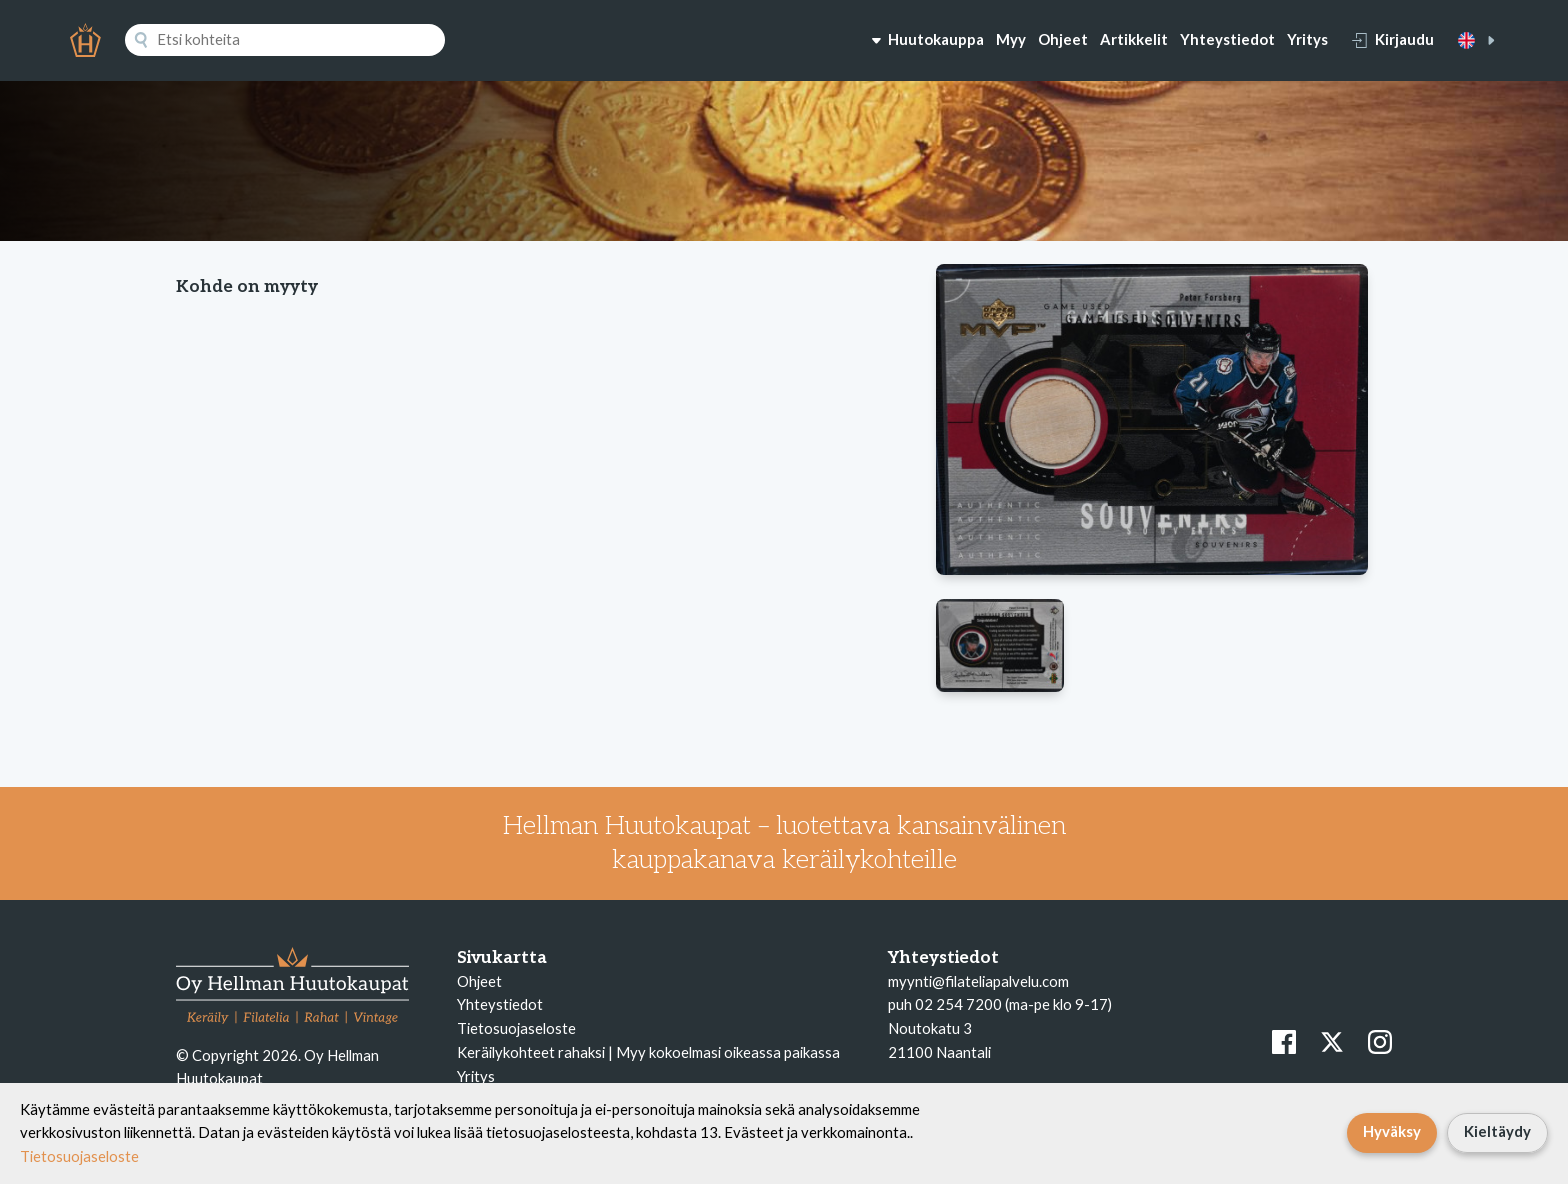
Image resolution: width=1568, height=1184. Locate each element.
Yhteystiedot (1227, 39)
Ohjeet (1063, 39)
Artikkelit (1134, 39)
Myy (1011, 39)
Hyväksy (1392, 1131)
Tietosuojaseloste (516, 1028)
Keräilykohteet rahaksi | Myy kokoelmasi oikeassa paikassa (648, 1052)
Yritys (1307, 39)
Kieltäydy (1497, 1131)
